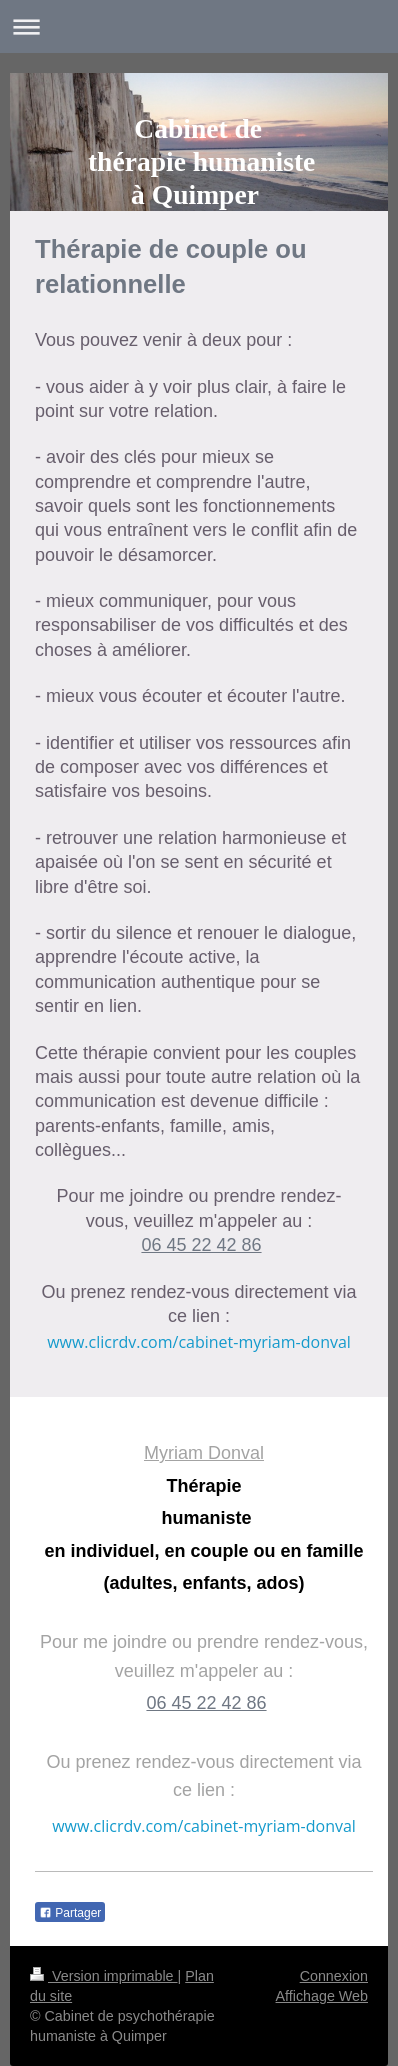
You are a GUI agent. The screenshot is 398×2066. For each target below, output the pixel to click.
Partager (70, 1913)
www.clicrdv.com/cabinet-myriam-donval (199, 1342)
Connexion (334, 1976)
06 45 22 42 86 (201, 1245)
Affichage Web (322, 1996)
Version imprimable (104, 1976)
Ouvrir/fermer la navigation (199, 26)
